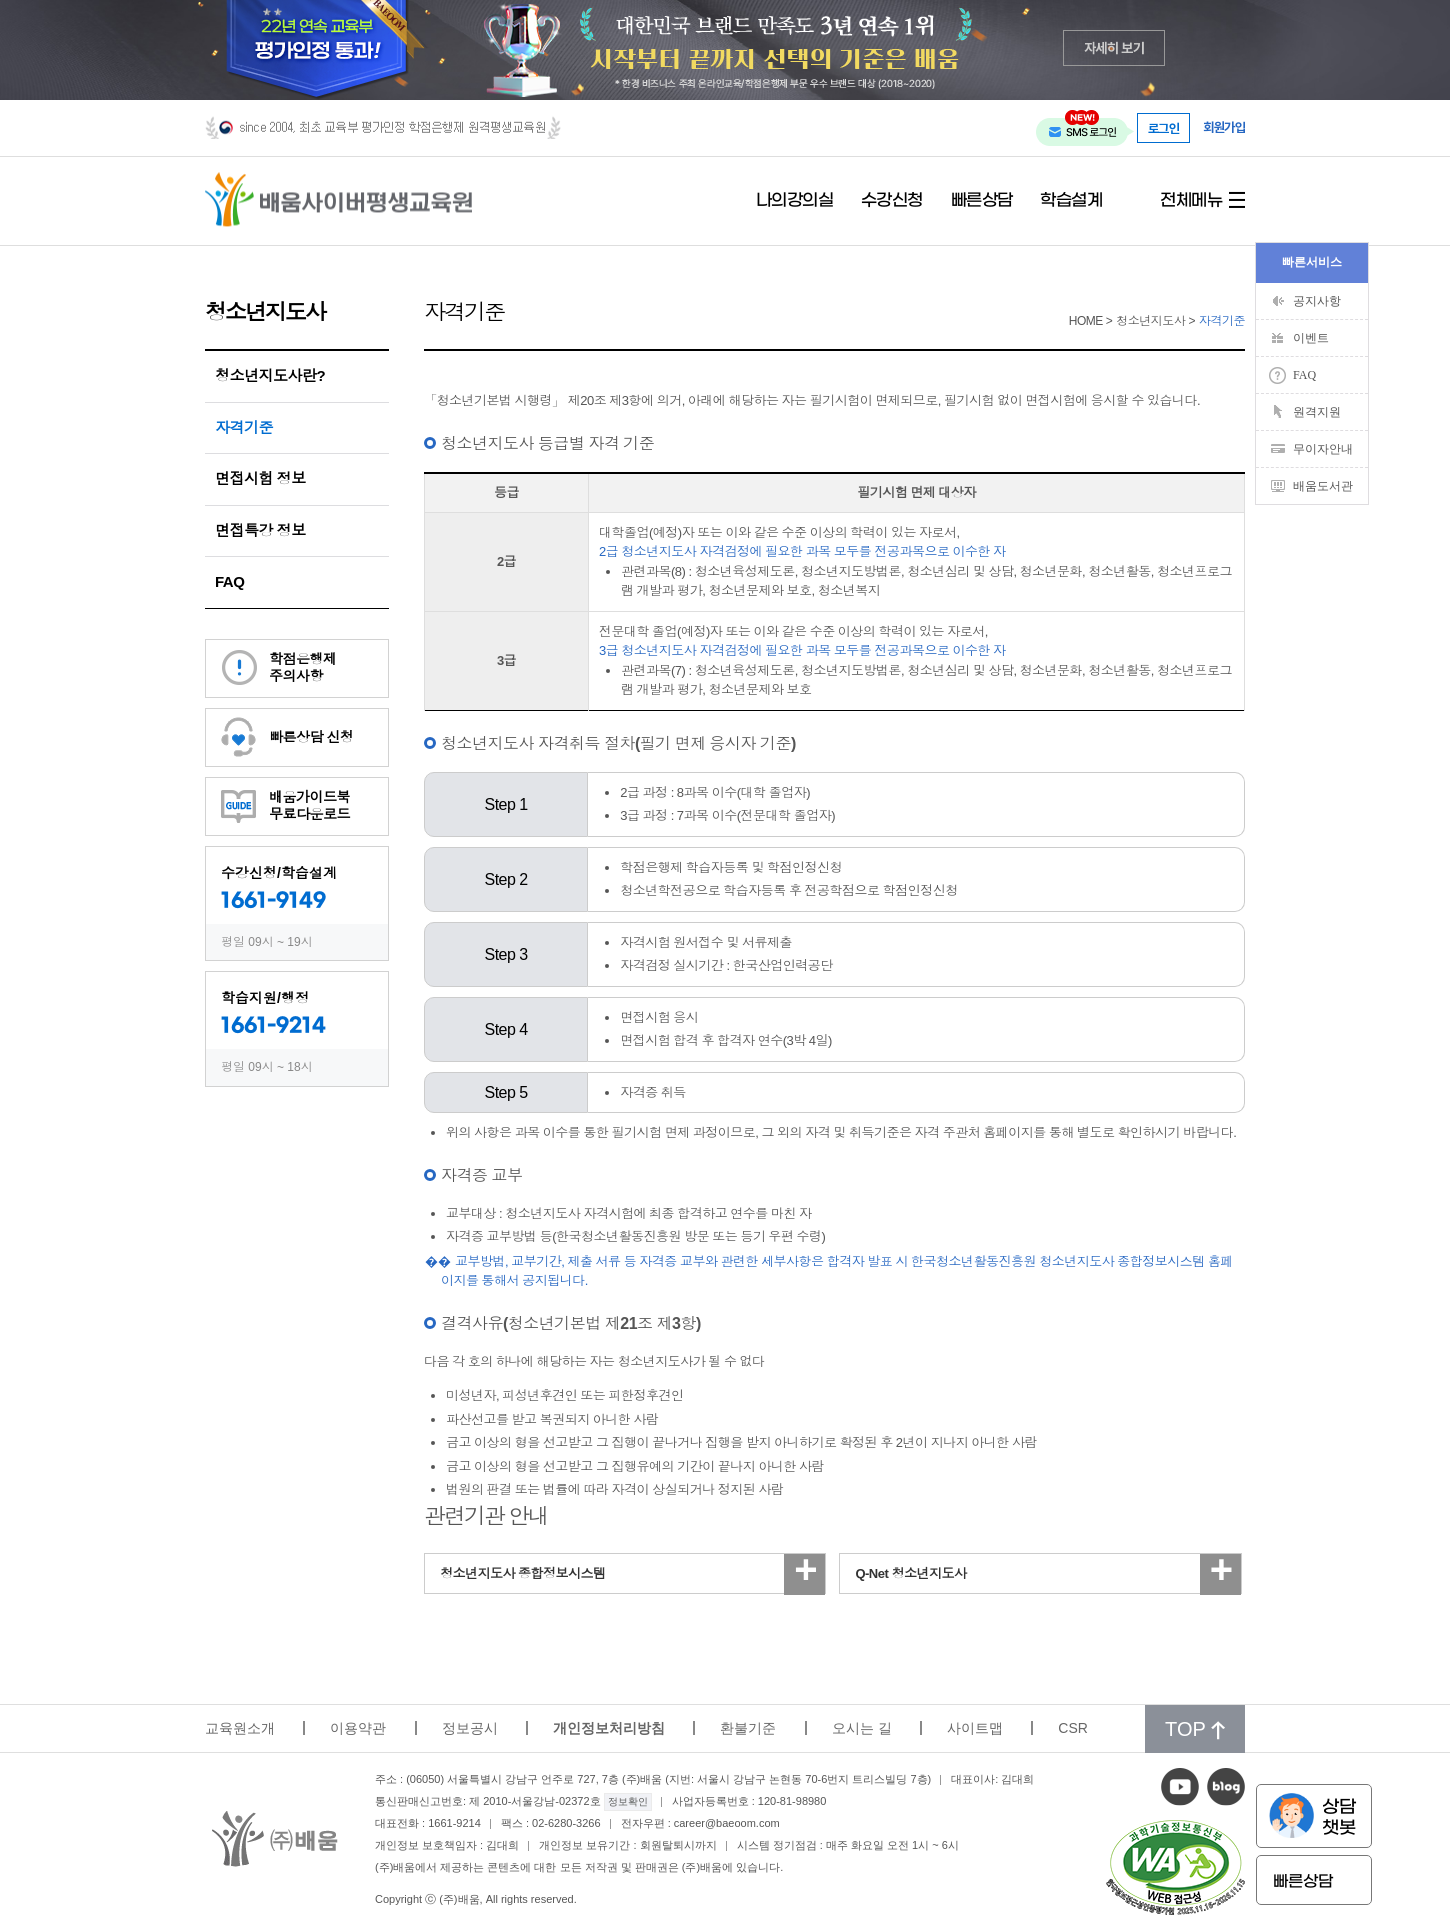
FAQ (229, 581)
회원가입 (1224, 127)
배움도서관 (1323, 486)
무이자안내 (1323, 449)
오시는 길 (862, 1728)
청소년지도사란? (270, 375)
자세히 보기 (1114, 47)
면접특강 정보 (260, 530)
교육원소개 (240, 1728)
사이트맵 (975, 1728)
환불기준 (748, 1728)
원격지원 (1317, 412)
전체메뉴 (1191, 201)
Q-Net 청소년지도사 (910, 1573)
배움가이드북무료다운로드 (309, 805)
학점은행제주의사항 (303, 667)
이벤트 (1311, 338)
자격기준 (244, 427)
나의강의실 (795, 201)
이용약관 (358, 1728)
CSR (1073, 1728)
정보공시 (470, 1728)
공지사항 (1317, 301)
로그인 (1164, 128)
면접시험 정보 (260, 478)
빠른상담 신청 (311, 737)
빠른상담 (982, 201)
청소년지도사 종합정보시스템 (523, 1573)
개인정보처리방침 (609, 1728)
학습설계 (1071, 201)
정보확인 (628, 1801)
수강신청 (892, 201)
